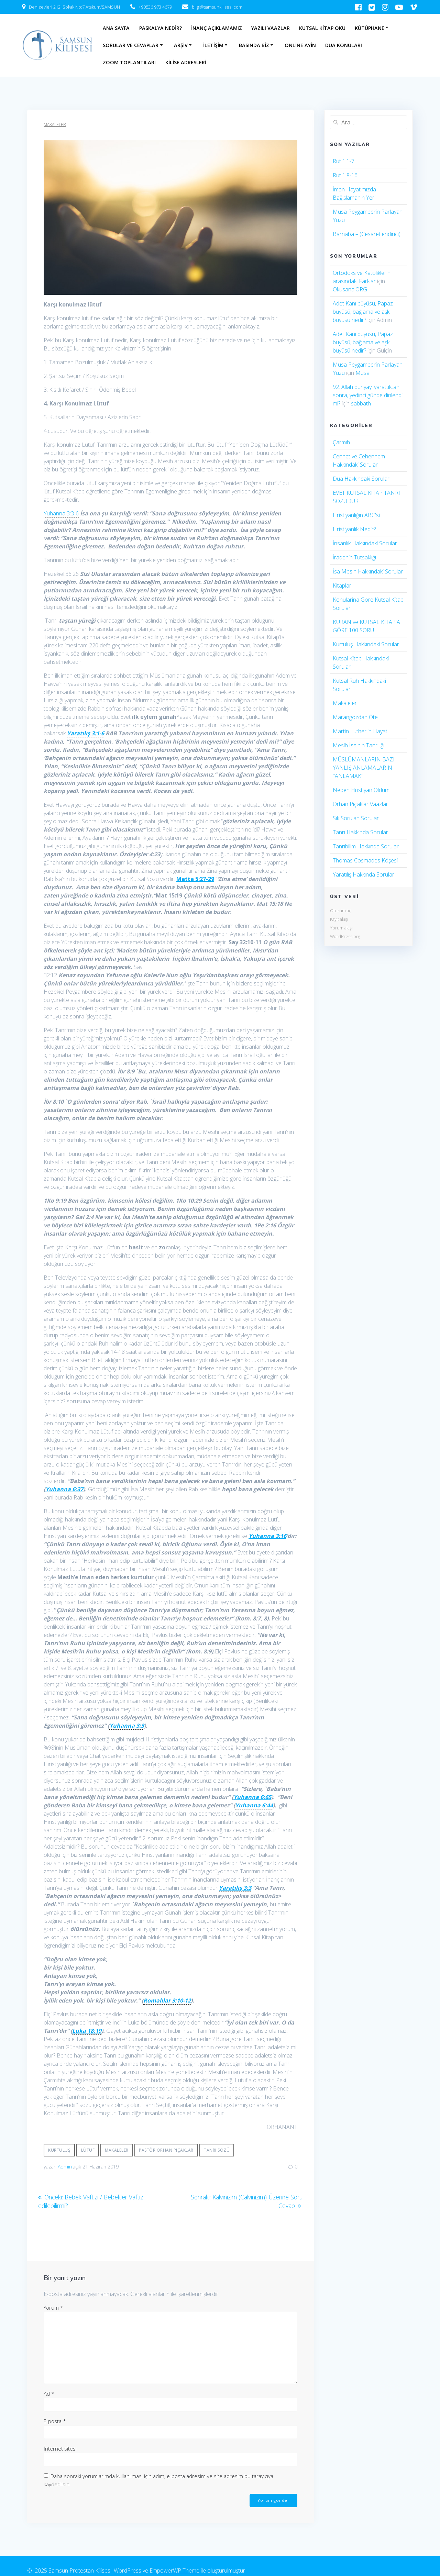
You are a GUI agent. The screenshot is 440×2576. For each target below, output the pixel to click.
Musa (362, 373)
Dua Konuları (343, 45)
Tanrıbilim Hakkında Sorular (366, 846)
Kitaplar (342, 585)
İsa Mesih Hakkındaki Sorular (368, 571)
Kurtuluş (59, 2150)
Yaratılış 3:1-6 (85, 733)
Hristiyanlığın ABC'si (356, 515)
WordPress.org (345, 936)
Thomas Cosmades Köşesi (365, 860)
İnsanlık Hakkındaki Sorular (365, 543)
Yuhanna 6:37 (64, 1489)
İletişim (213, 45)
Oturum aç (340, 910)
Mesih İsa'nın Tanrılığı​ (358, 745)
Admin (65, 2166)
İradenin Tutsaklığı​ (354, 557)
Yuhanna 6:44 (254, 1805)
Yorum (53, 2307)
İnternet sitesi (60, 2447)
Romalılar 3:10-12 (167, 2000)
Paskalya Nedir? (160, 28)
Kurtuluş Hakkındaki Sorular (366, 644)
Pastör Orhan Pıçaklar (166, 2150)
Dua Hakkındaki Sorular (361, 478)
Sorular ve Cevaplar (130, 45)
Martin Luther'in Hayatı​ (360, 731)
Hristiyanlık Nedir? (354, 529)
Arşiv (181, 45)
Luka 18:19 (86, 2030)
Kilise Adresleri (185, 62)
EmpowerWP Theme (174, 2569)
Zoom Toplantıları (129, 62)
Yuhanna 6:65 (252, 1797)
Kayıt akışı (339, 919)
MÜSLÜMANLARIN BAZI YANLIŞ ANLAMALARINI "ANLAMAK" (364, 768)
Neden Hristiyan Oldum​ (361, 790)
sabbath (361, 403)
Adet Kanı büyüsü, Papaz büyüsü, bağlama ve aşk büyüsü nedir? (363, 312)
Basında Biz (254, 45)
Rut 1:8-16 (345, 175)
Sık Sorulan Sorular (356, 818)
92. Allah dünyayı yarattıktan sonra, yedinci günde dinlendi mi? (368, 395)
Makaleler (55, 124)
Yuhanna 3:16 (267, 1536)
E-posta (55, 2420)
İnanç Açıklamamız (216, 28)
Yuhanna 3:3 (126, 1725)
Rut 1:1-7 (343, 161)
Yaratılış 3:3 (235, 1888)
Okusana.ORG (350, 289)
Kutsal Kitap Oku (322, 28)
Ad (49, 2392)
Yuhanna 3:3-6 (61, 513)
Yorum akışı (341, 928)
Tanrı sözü (217, 2150)
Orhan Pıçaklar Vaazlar (360, 804)
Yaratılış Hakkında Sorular (363, 874)
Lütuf (88, 2150)
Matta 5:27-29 (195, 879)
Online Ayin (300, 45)
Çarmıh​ (341, 442)
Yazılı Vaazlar (270, 28)
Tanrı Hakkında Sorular (360, 832)
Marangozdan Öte (355, 717)
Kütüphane (369, 28)
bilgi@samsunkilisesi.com (217, 7)
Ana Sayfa (116, 28)
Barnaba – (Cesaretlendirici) (366, 234)
